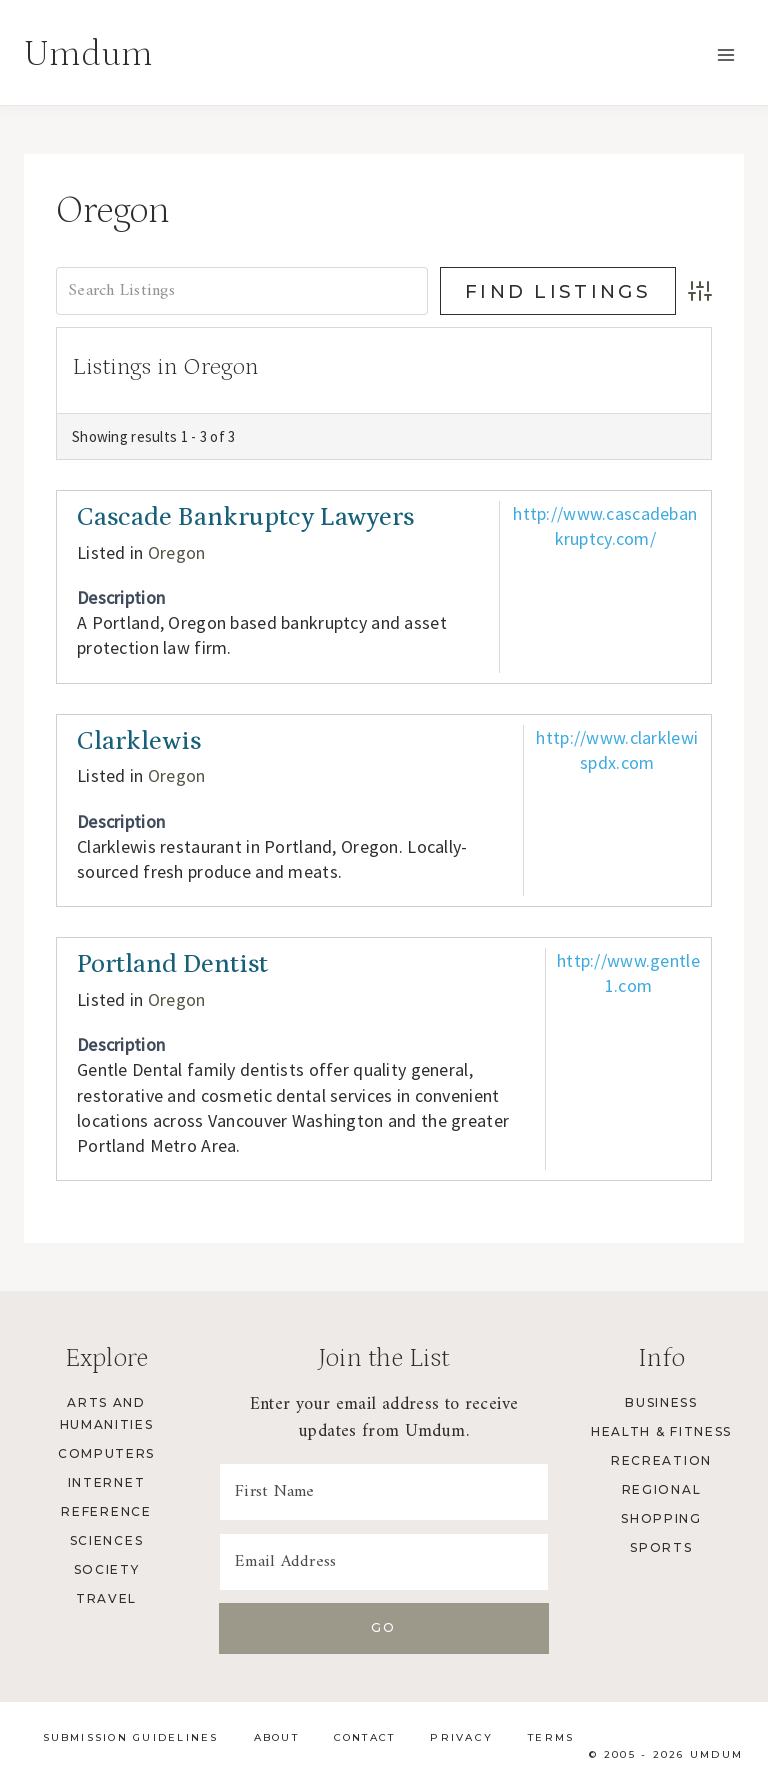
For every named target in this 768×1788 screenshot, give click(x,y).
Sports (661, 1547)
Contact (365, 1737)
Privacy (461, 1737)
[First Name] (384, 1492)
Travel (106, 1598)
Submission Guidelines (131, 1737)
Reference (106, 1511)
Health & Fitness (661, 1431)
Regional (661, 1489)
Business (661, 1402)
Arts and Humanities (107, 1413)
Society (107, 1569)
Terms (551, 1737)
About (276, 1737)
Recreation (661, 1460)
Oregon (177, 552)
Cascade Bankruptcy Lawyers (245, 517)
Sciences (106, 1540)
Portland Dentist (172, 964)
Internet (106, 1482)
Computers (106, 1453)
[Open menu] (725, 54)
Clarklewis (139, 741)
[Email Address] (384, 1562)
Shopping (661, 1518)
